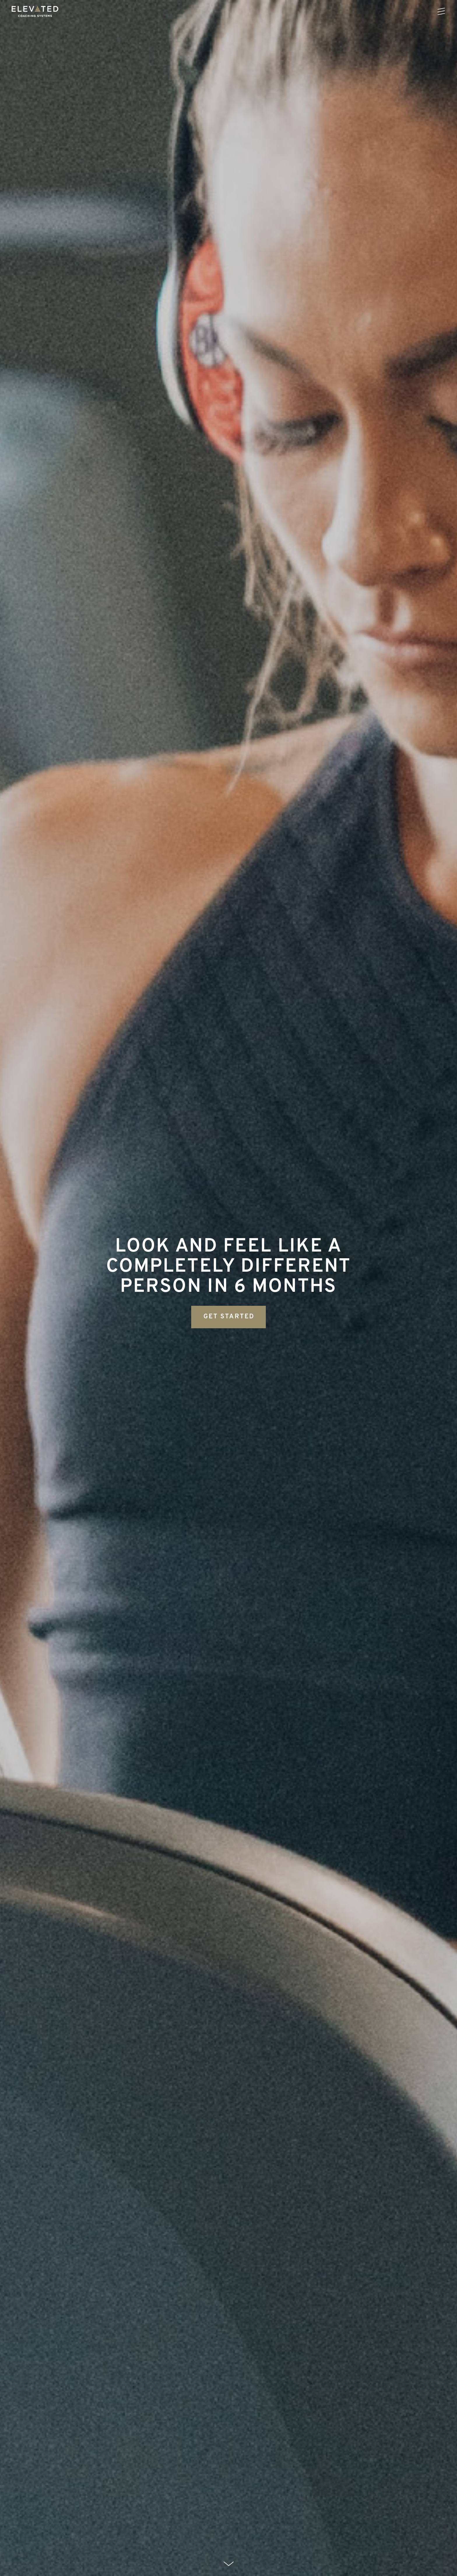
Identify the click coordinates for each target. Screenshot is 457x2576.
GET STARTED (228, 1316)
